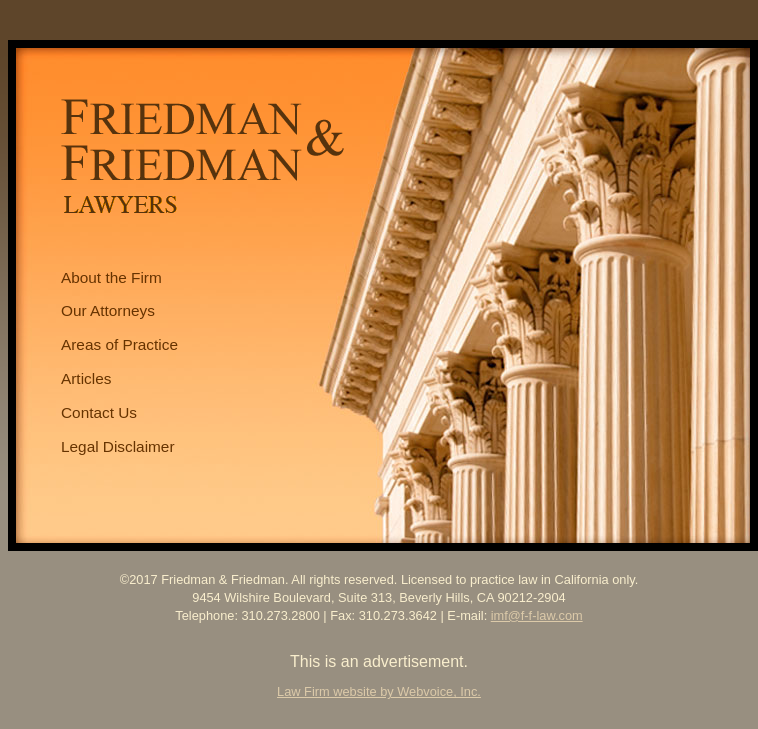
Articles (86, 378)
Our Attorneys (108, 310)
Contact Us (99, 412)
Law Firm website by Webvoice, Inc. (379, 691)
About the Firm (111, 277)
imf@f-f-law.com (537, 615)
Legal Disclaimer (118, 446)
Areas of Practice (119, 344)
